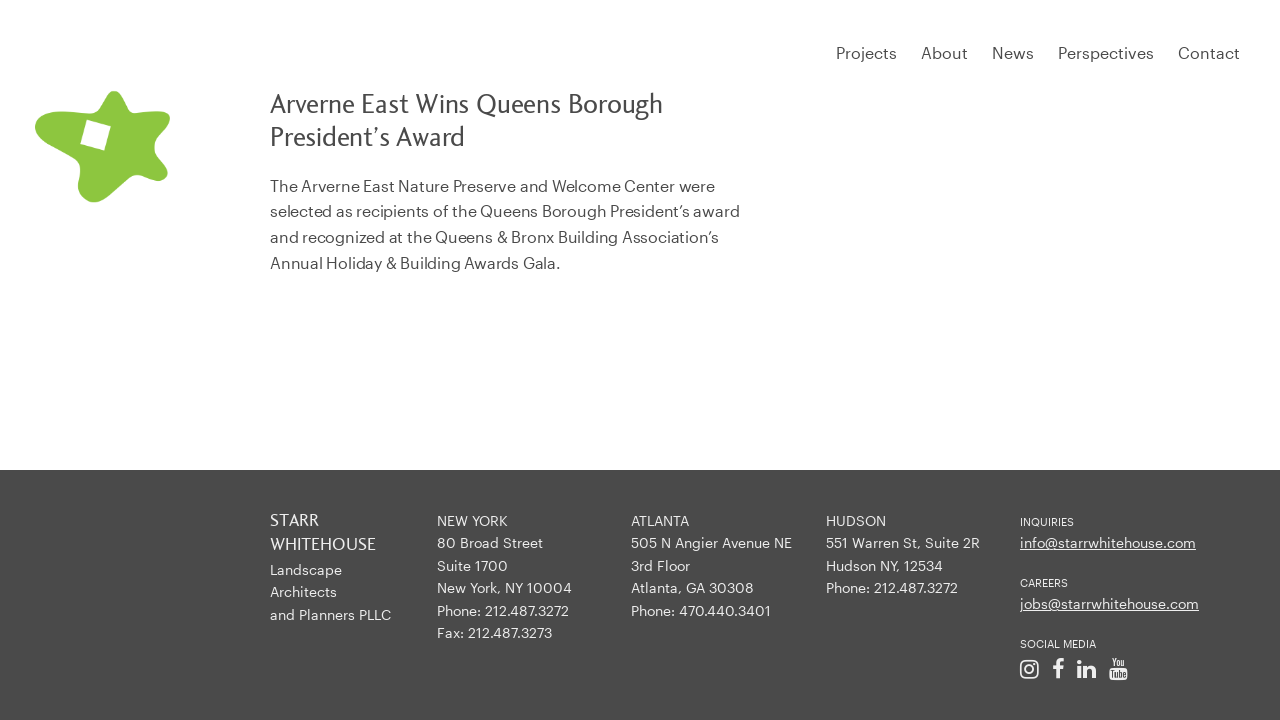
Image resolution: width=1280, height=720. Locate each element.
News (1013, 52)
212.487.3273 (510, 632)
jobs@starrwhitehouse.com (1109, 603)
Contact (1209, 52)
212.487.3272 (527, 610)
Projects (866, 52)
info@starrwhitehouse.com (1108, 542)
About (944, 52)
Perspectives (1106, 52)
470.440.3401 (725, 610)
